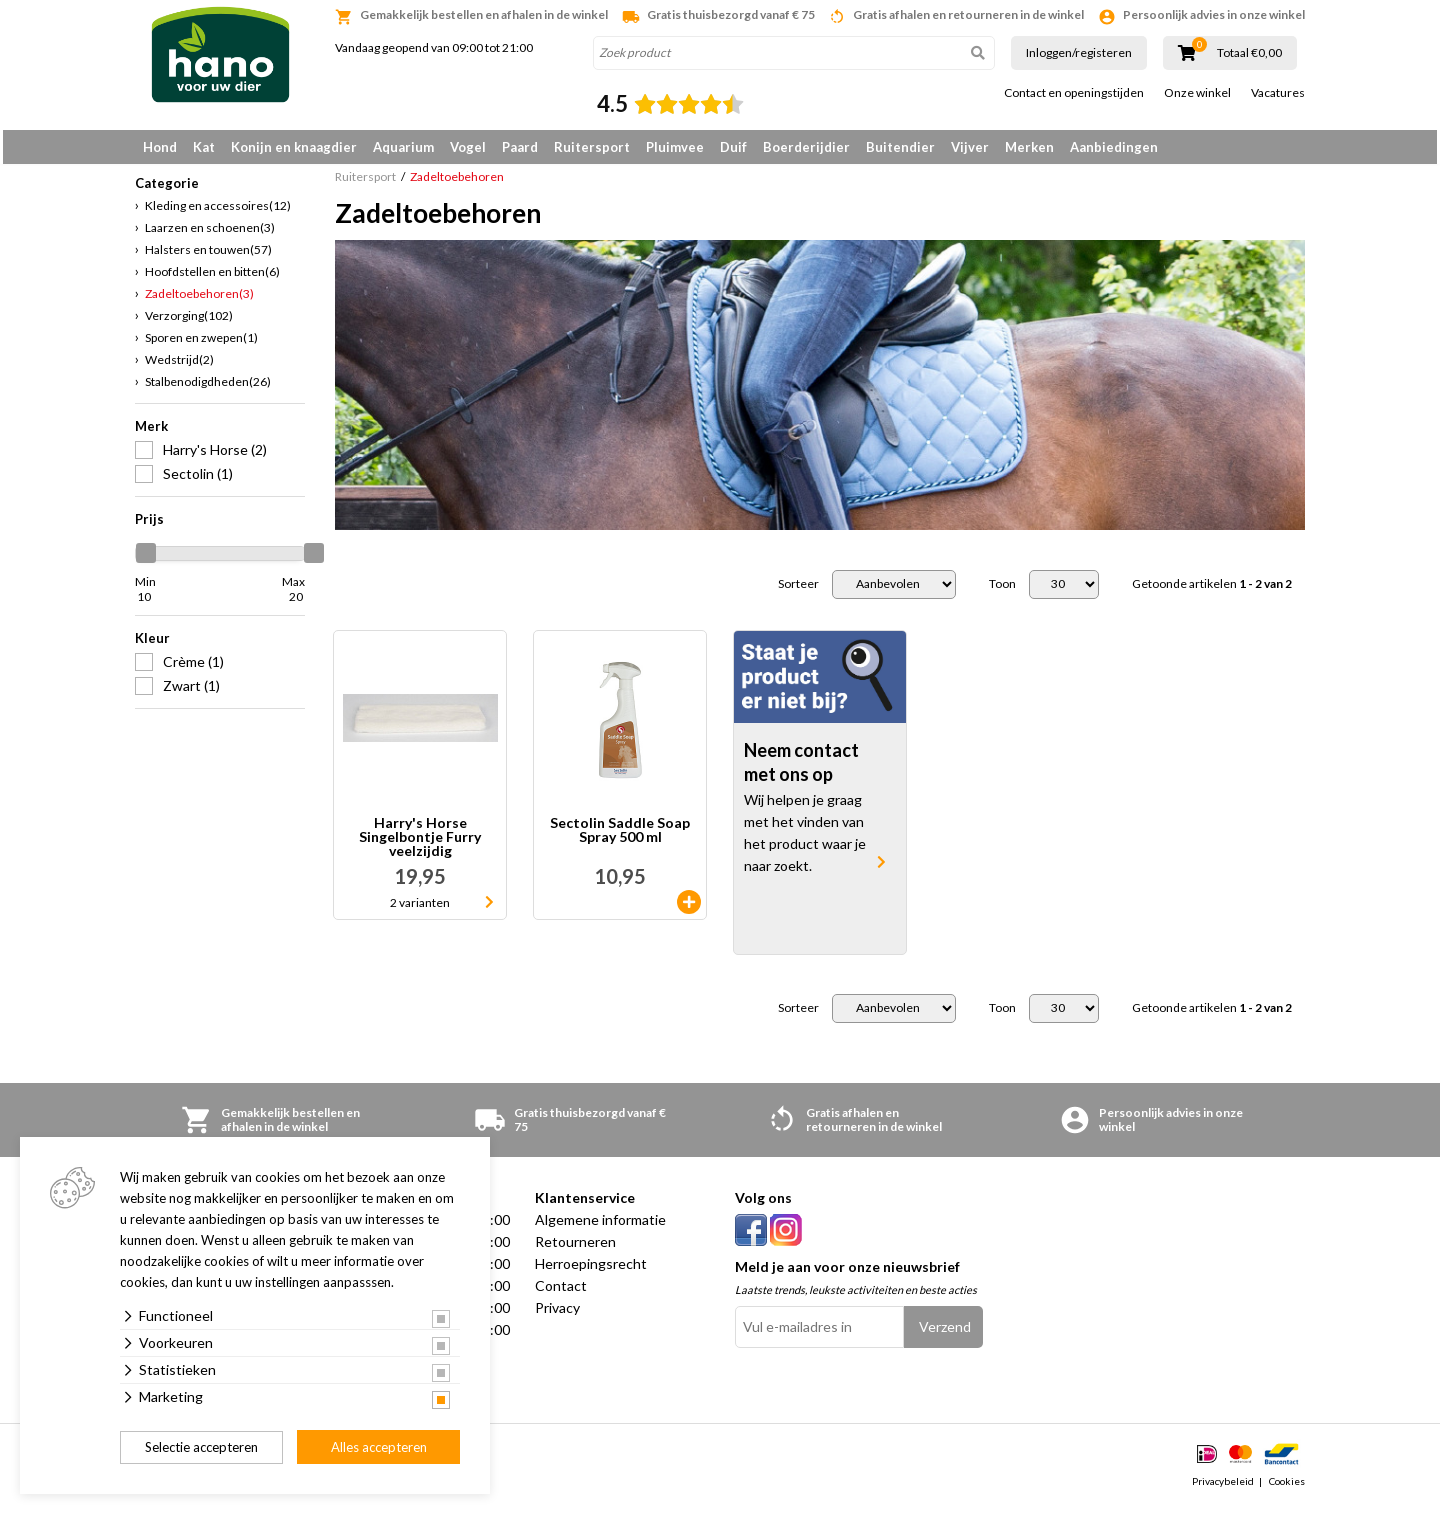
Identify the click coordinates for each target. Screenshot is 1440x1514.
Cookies (1287, 1488)
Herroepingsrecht (591, 1270)
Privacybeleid (1223, 1488)
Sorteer (798, 591)
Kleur (152, 645)
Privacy (557, 1314)
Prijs (149, 526)
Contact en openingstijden (1074, 93)
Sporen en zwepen (201, 344)
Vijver (970, 147)
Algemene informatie (600, 1226)
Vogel (468, 147)
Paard (520, 147)
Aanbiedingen (1114, 147)
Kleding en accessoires (218, 212)
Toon (1002, 591)
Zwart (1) (191, 692)
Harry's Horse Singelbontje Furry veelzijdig (420, 844)
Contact (561, 1292)
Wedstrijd (179, 366)
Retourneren (575, 1248)
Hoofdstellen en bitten (212, 278)
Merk (151, 433)
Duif (733, 147)
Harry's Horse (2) (215, 456)
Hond (160, 147)
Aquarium (403, 147)
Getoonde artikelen (1212, 591)
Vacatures (1278, 93)
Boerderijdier (806, 147)
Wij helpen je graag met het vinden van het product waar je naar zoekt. (805, 840)
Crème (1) (193, 668)
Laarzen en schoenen (210, 234)
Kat (204, 147)
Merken (1029, 147)
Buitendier (900, 147)
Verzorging (189, 322)
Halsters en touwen (208, 256)
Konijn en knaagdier (294, 147)
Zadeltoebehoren (199, 300)
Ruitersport (592, 147)
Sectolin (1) (198, 480)
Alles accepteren (379, 1447)
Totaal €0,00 (1249, 53)
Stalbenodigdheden (208, 388)
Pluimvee (675, 147)
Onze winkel (1197, 93)
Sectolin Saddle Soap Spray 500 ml (620, 837)
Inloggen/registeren (1079, 52)
